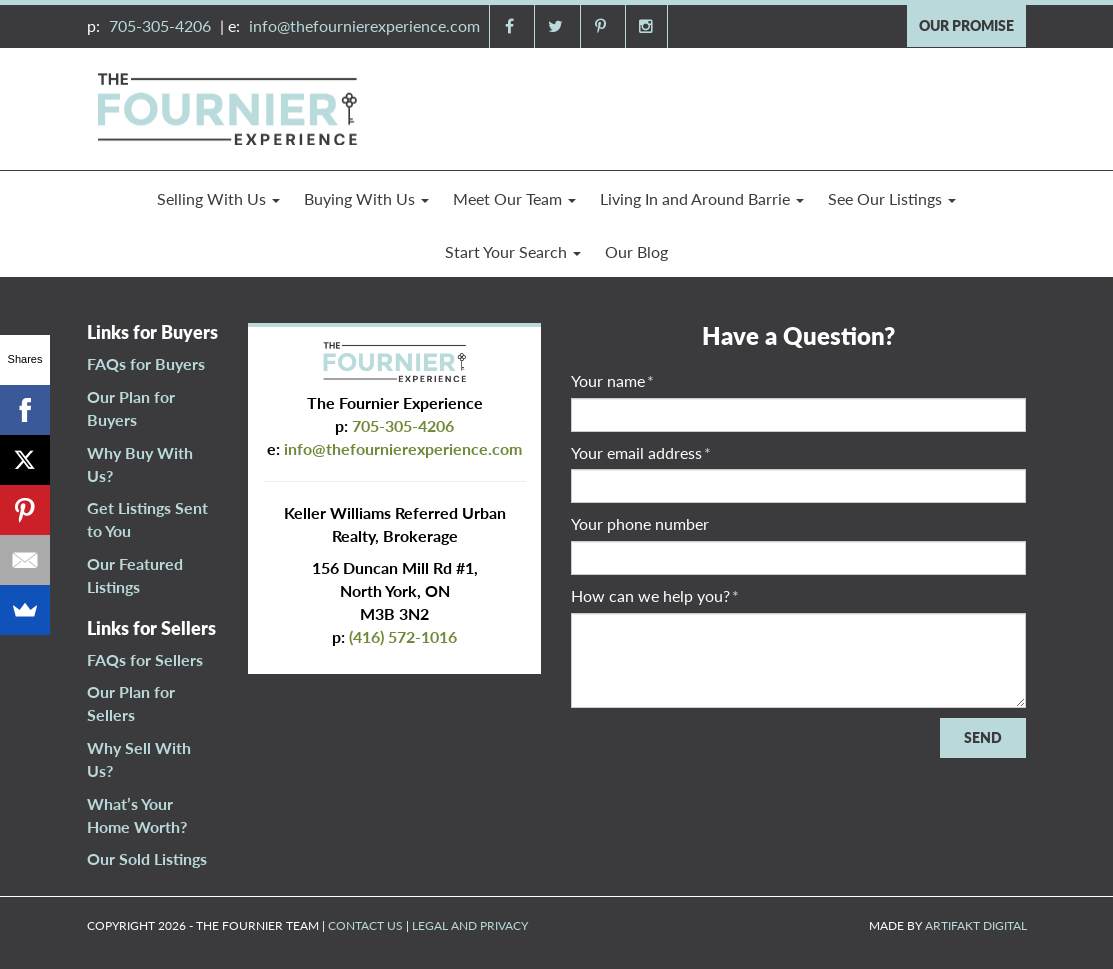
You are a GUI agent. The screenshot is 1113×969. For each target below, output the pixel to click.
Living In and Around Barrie (702, 198)
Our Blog (636, 251)
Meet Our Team (514, 198)
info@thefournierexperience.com (364, 25)
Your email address (641, 452)
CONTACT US (365, 925)
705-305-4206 (160, 25)
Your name (612, 380)
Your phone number (640, 523)
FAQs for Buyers (146, 363)
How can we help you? (655, 595)
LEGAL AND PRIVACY (470, 925)
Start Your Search (513, 251)
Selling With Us (218, 198)
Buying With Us (366, 198)
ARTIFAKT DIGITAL (976, 925)
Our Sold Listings (147, 858)
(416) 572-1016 (403, 636)
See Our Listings (892, 198)
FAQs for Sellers (145, 659)
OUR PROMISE (966, 25)
